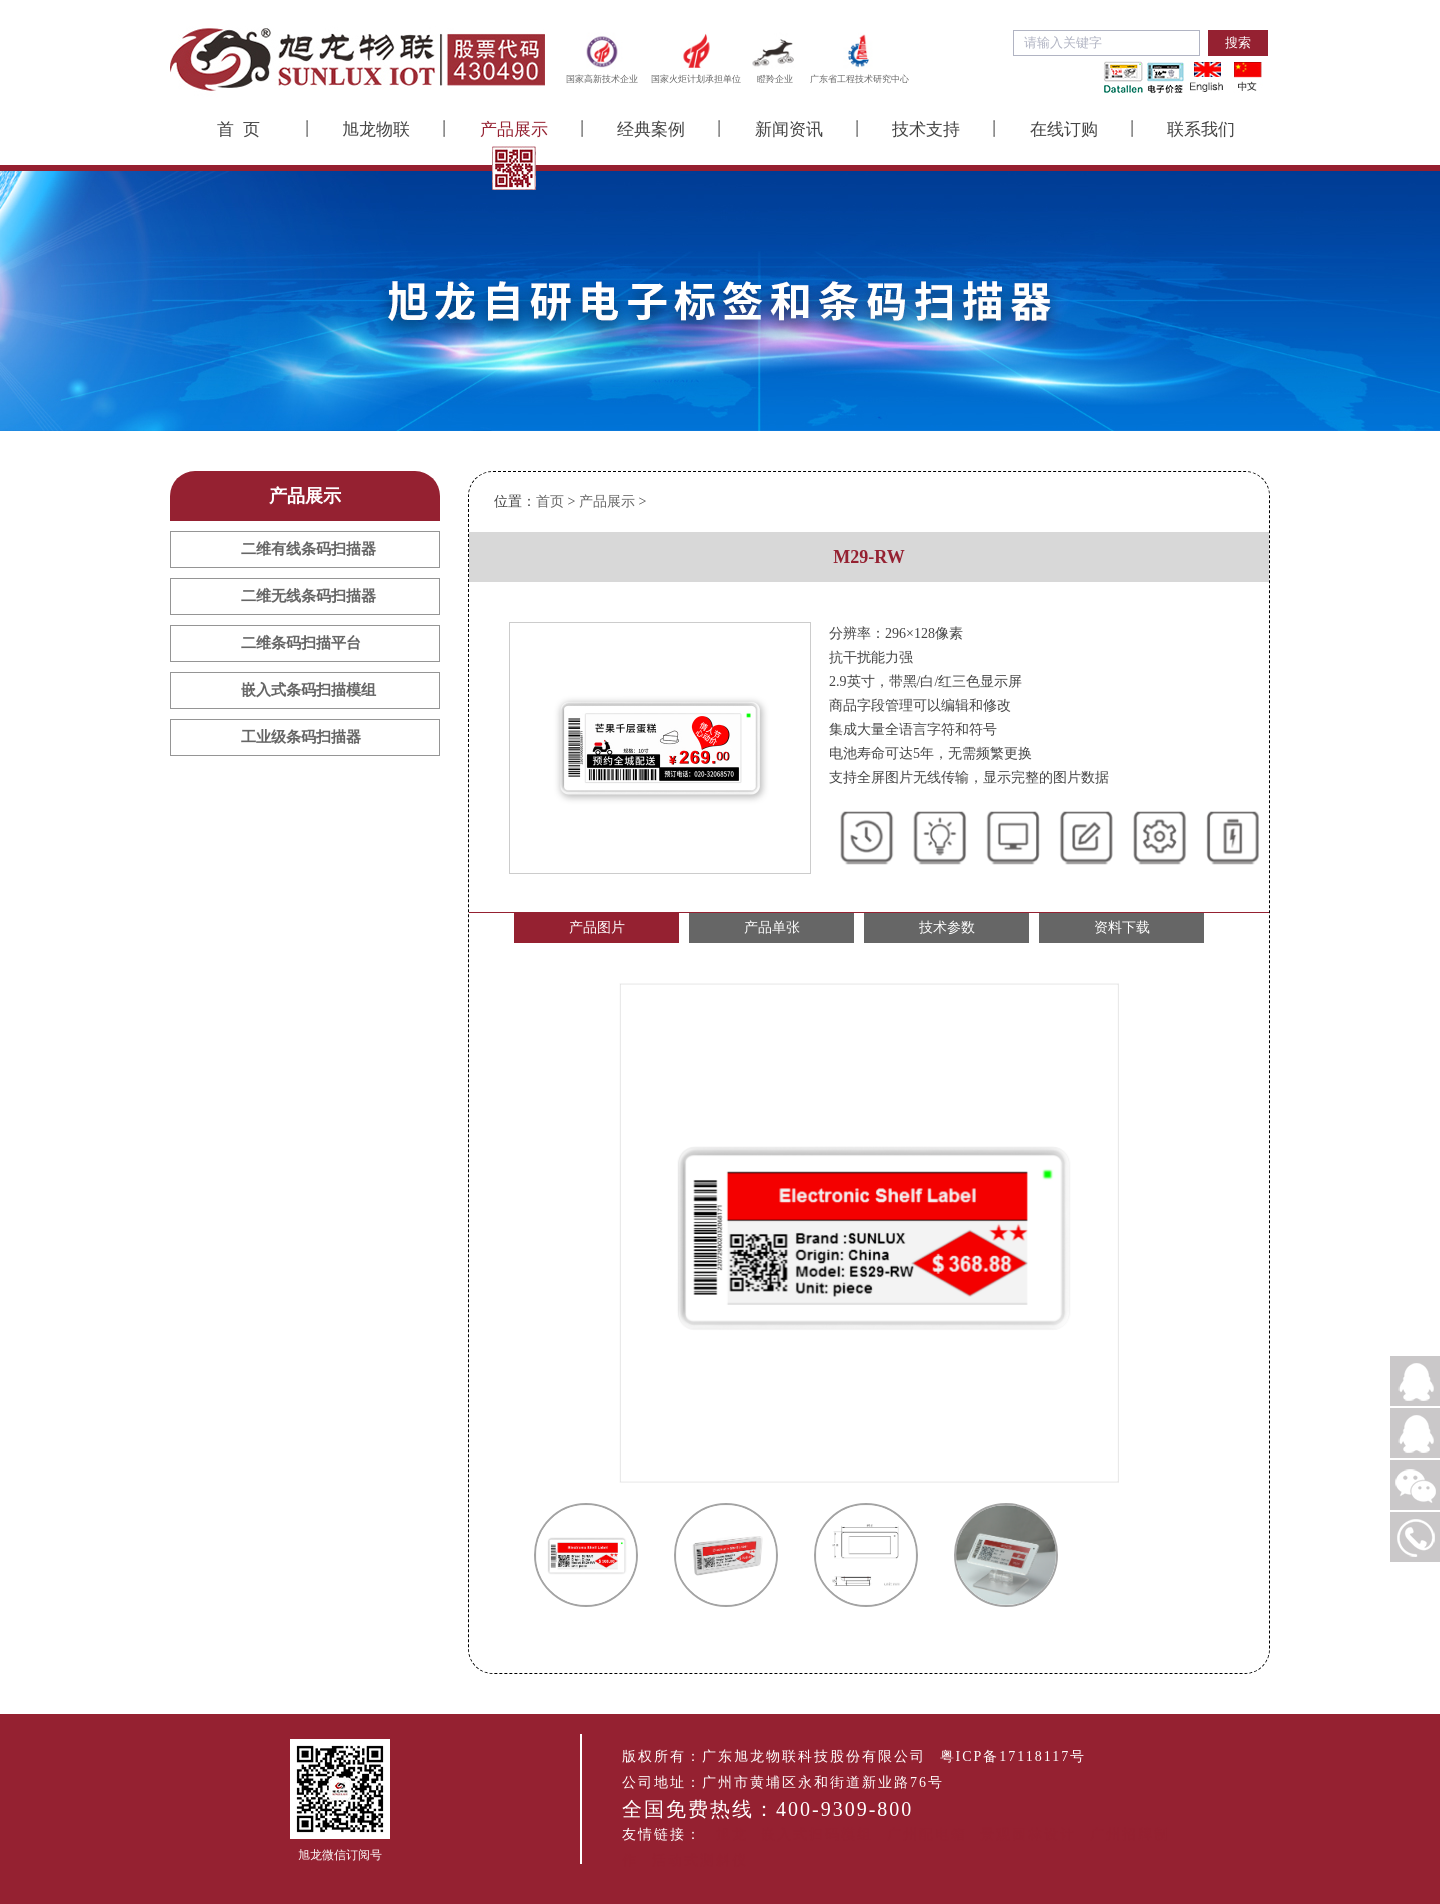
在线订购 (1064, 129)
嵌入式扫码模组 (817, 1834)
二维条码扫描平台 (301, 643)
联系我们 (1201, 129)
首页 (550, 501)
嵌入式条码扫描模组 (308, 690)
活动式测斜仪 (700, 1860)
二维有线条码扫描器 (308, 549)
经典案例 (651, 129)
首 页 (238, 129)
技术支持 (926, 129)
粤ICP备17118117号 (1013, 1756)
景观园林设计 (1028, 1834)
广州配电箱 (927, 1834)
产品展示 (514, 129)
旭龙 (732, 1834)
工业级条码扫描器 (301, 737)
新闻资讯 (789, 129)
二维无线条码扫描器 (308, 596)
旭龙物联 (376, 129)
